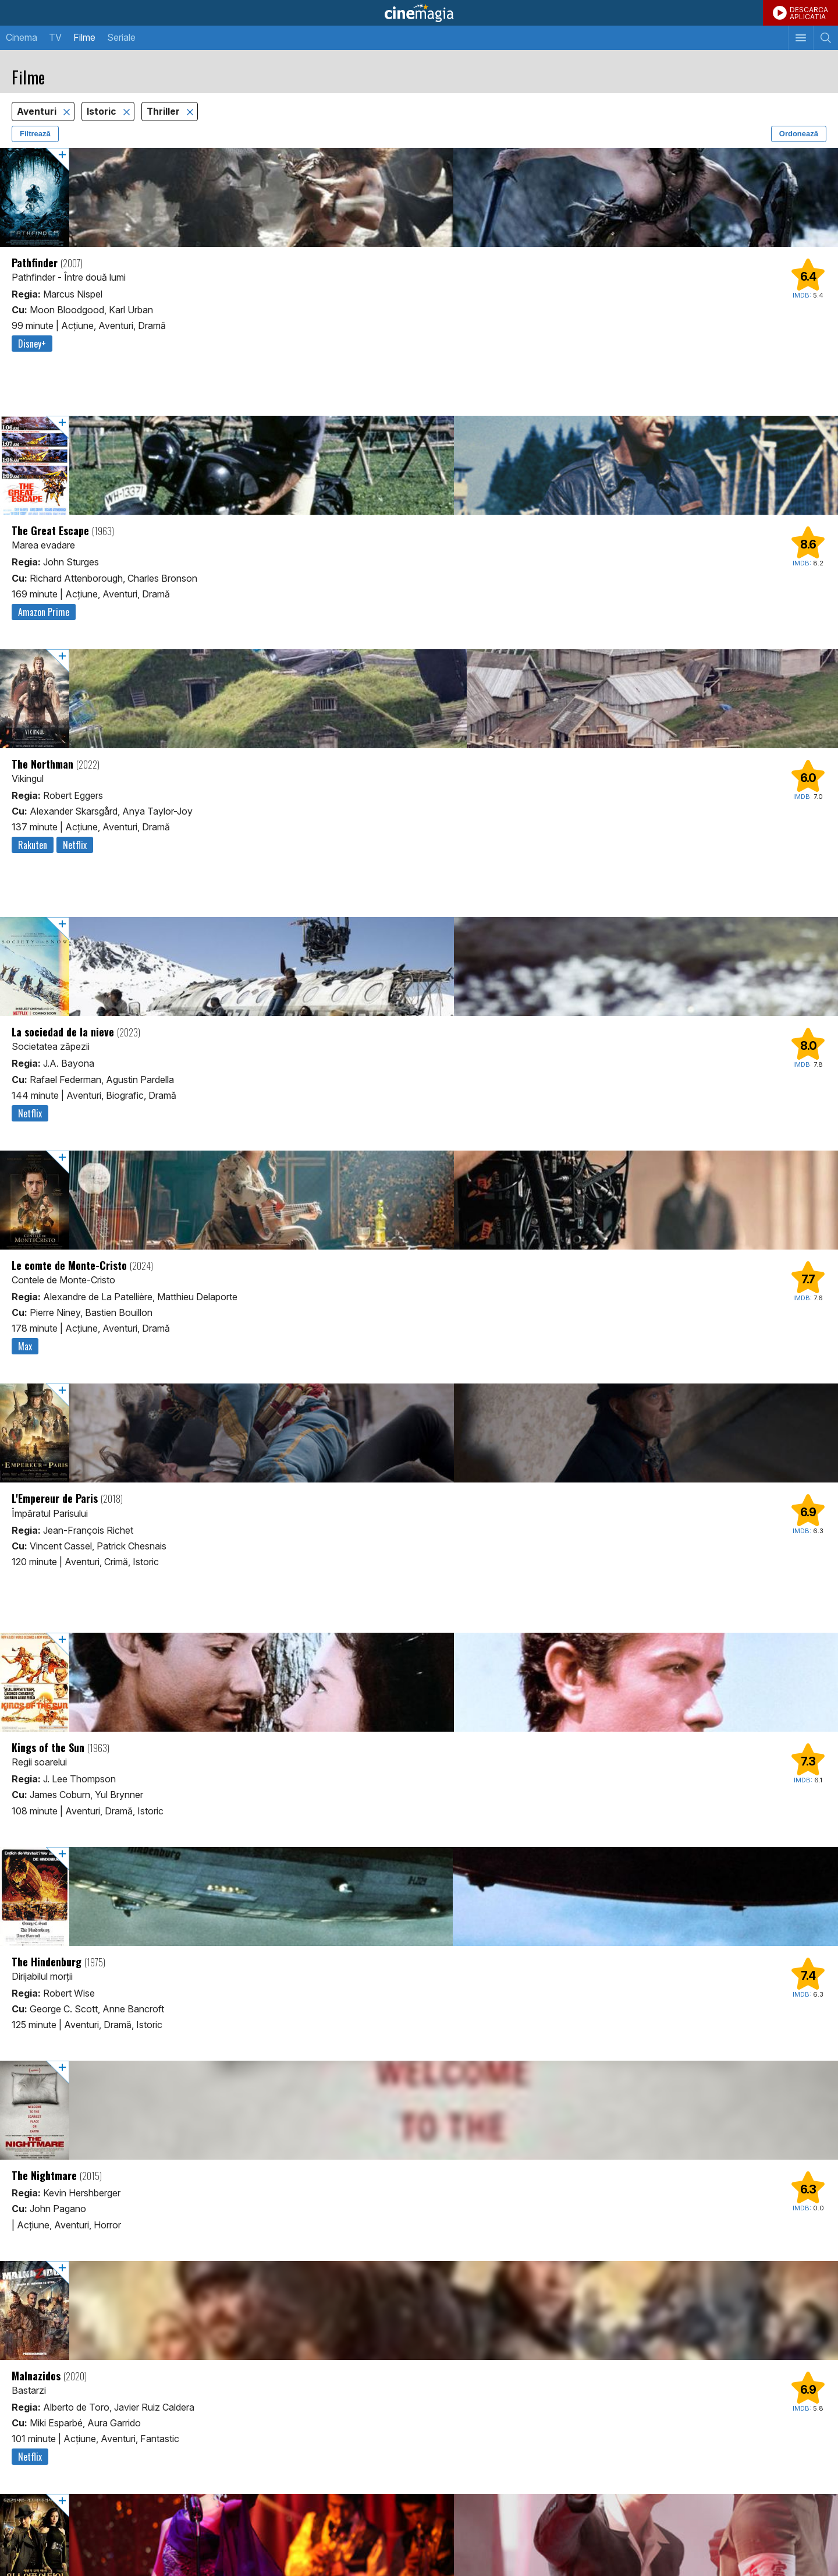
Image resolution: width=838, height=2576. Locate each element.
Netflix (75, 845)
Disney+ (32, 344)
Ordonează (798, 133)
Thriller (164, 111)
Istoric (103, 111)
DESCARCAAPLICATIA (809, 13)
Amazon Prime (43, 612)
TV (55, 37)
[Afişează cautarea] (825, 38)
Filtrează (35, 133)
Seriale (121, 37)
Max (25, 1346)
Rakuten (32, 845)
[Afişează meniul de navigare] (800, 38)
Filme (84, 37)
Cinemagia (419, 13)
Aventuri (38, 111)
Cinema (21, 37)
